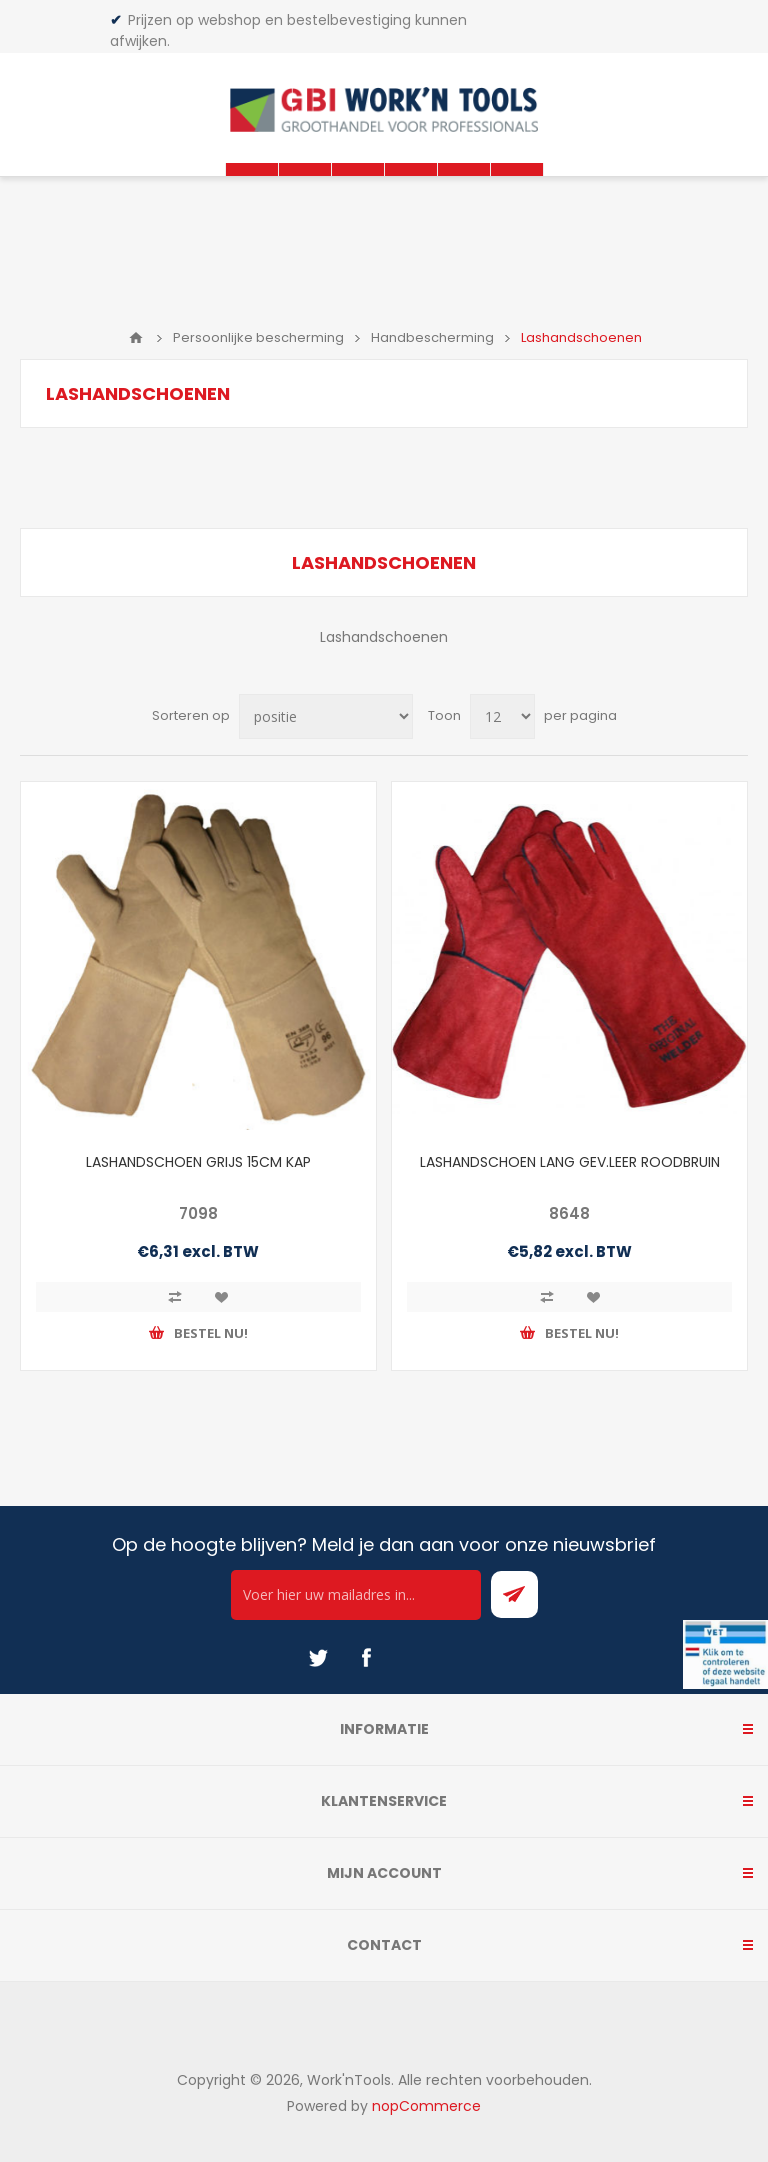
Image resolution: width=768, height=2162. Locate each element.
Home (136, 338)
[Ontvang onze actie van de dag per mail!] (356, 1595)
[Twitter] (318, 1658)
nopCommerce (426, 2106)
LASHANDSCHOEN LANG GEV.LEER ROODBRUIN (570, 1162)
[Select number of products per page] (502, 716)
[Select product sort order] (326, 716)
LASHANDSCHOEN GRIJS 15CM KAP (198, 1162)
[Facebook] (366, 1658)
